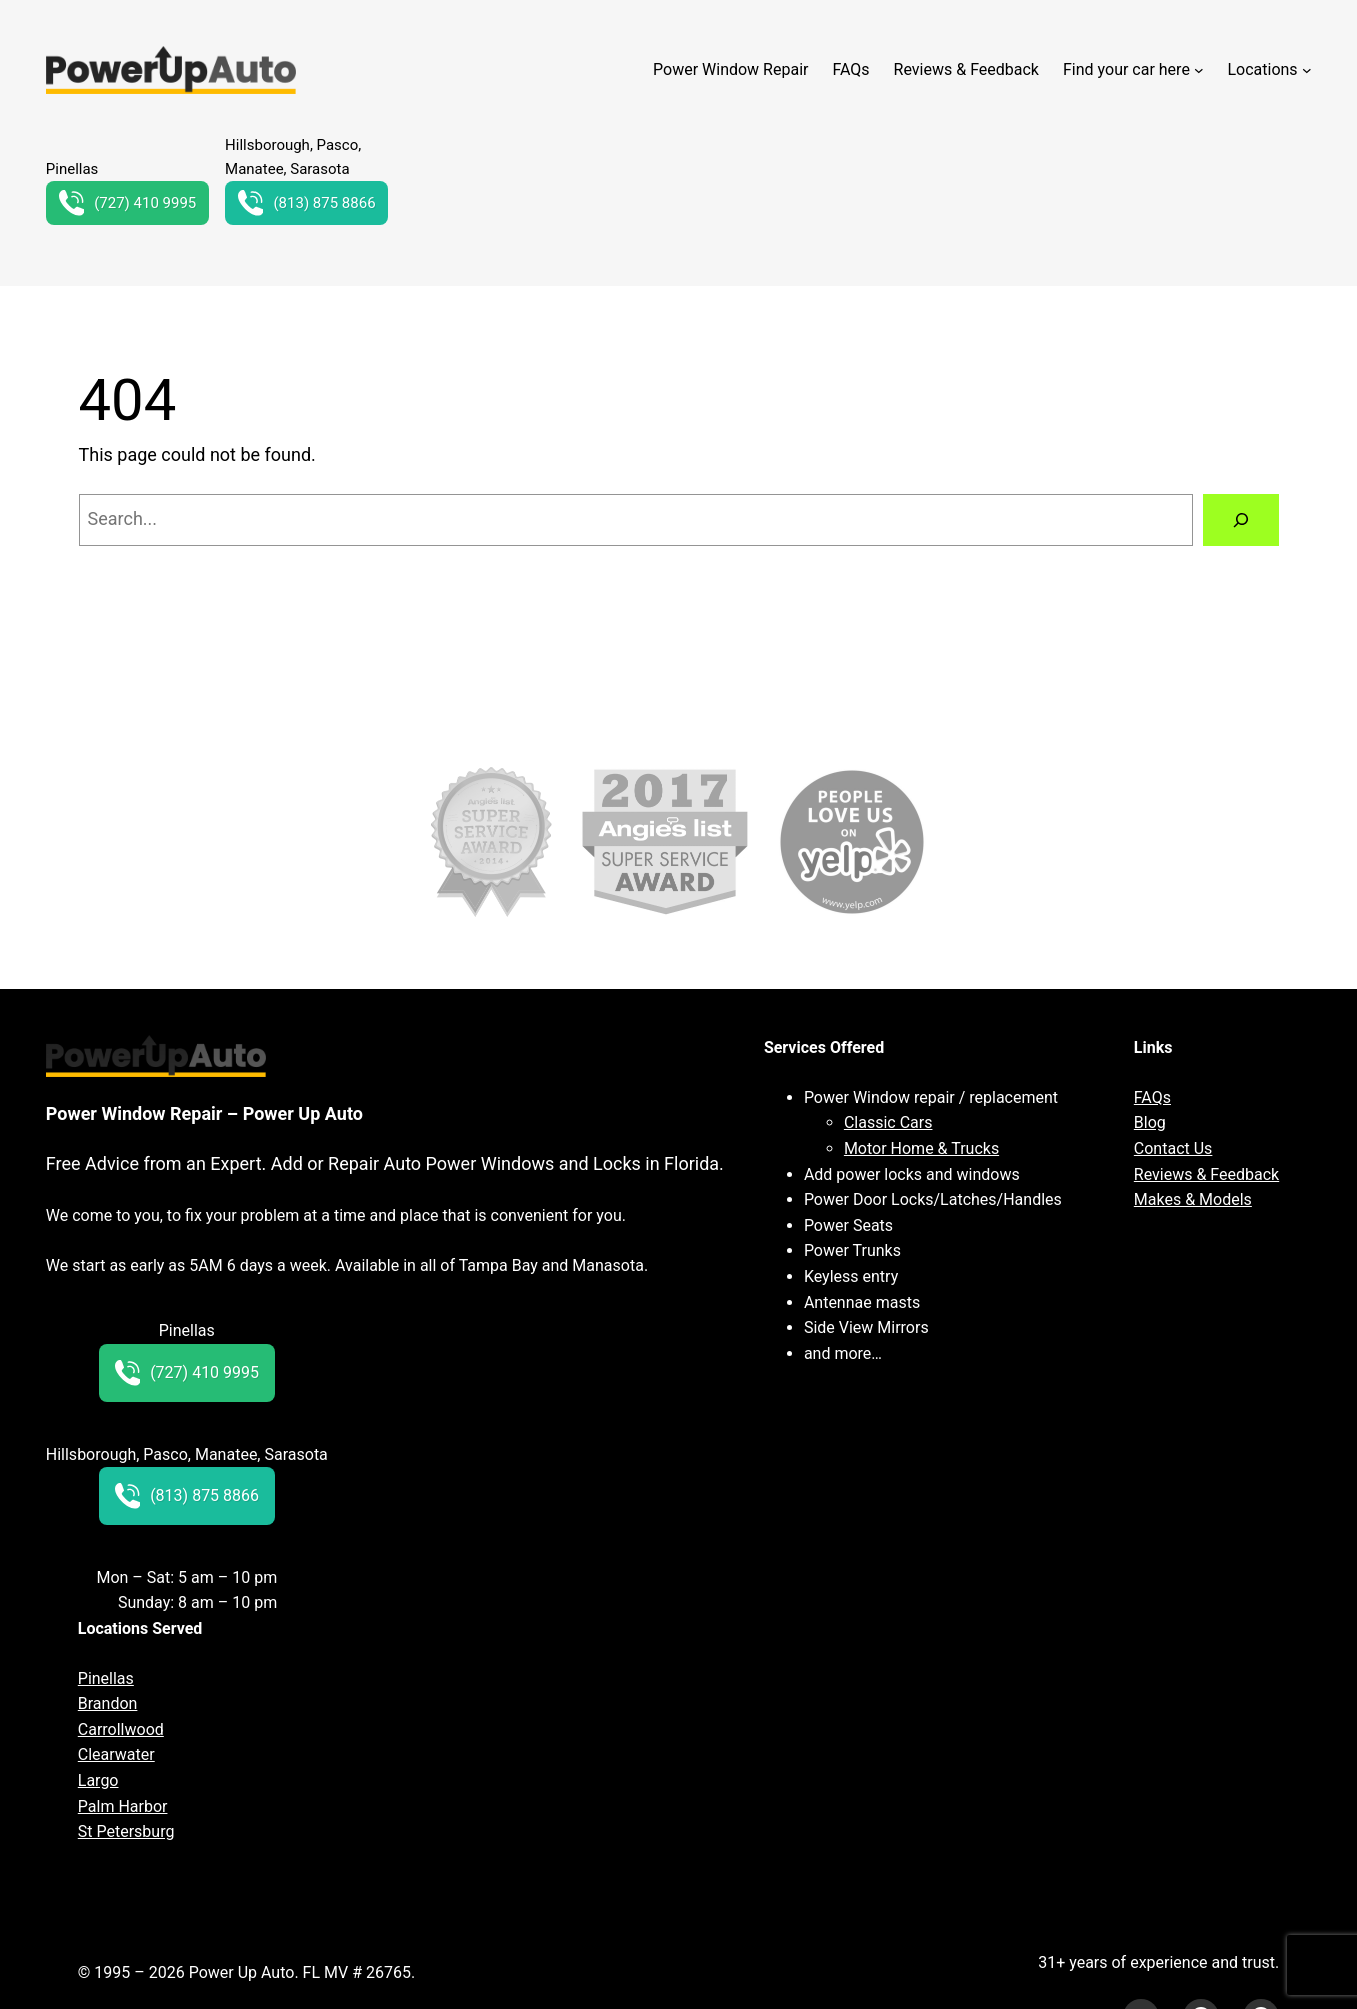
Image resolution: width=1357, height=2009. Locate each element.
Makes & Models (1193, 1199)
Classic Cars (888, 1122)
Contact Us (1173, 1148)
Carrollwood (121, 1729)
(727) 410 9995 (128, 203)
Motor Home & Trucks (921, 1148)
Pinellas (106, 1678)
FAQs (1152, 1097)
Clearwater (116, 1754)
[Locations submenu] (1307, 70)
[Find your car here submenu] (1199, 70)
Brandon (108, 1703)
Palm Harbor (123, 1806)
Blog (1150, 1122)
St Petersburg (126, 1831)
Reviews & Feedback (1206, 1174)
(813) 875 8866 (307, 203)
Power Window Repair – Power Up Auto (204, 1113)
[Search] (1241, 520)
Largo (98, 1780)
